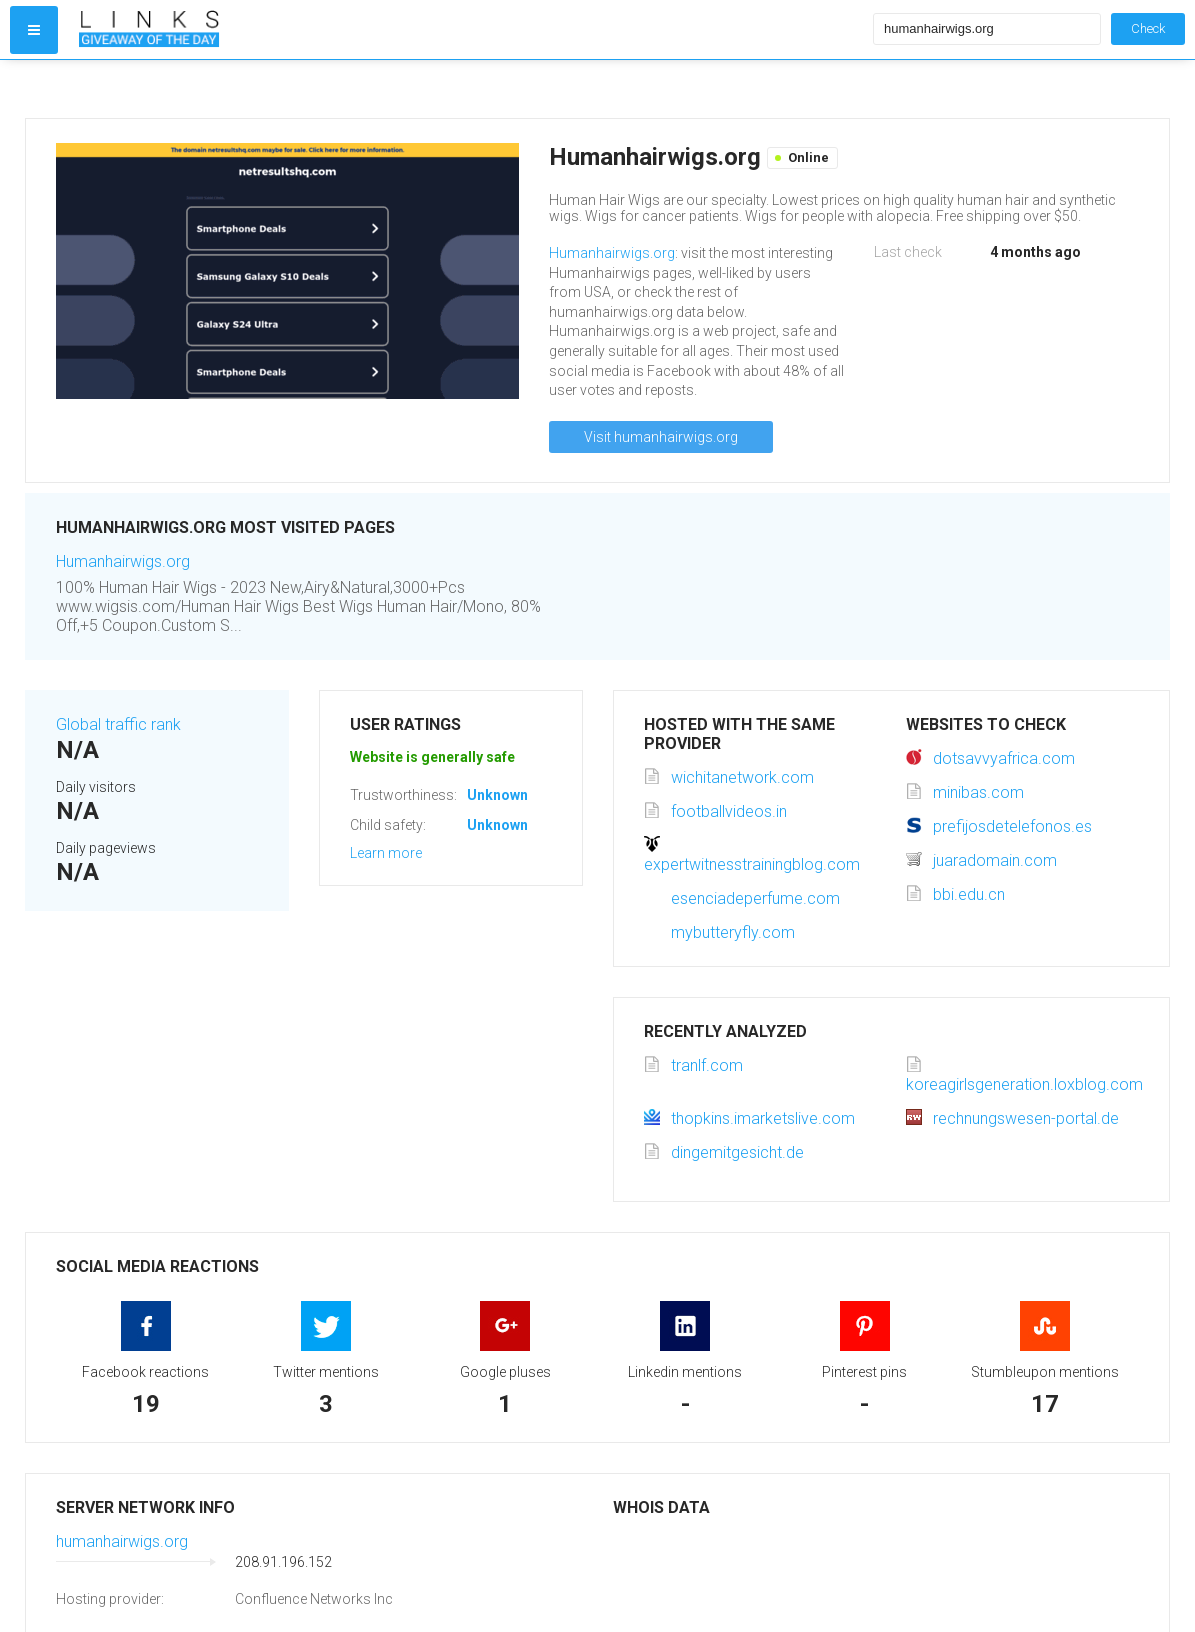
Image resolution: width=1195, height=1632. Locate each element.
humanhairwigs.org (122, 1541)
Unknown (497, 795)
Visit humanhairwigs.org (661, 437)
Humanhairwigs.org (612, 253)
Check (1148, 28)
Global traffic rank (118, 724)
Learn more (386, 853)
